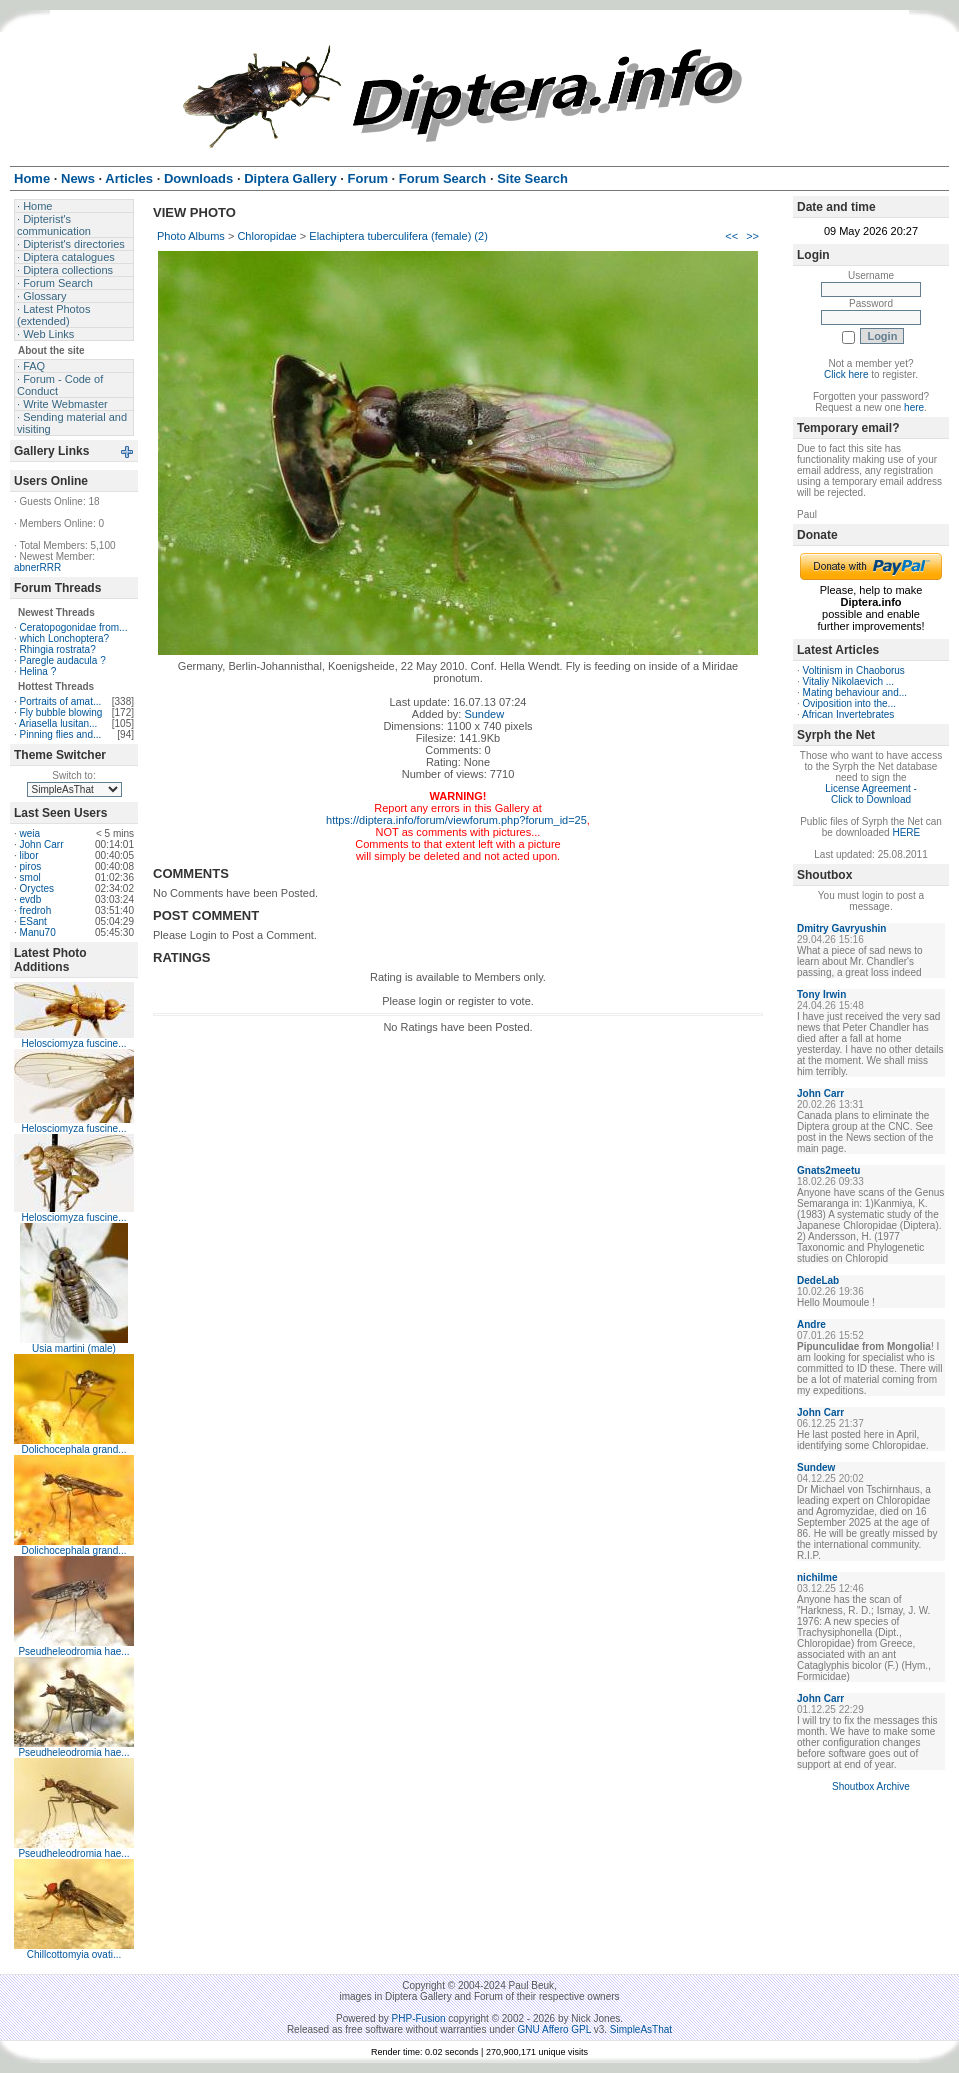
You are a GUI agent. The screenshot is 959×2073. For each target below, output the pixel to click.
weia (30, 833)
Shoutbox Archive (871, 1786)
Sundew (484, 714)
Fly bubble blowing (61, 712)
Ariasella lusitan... (58, 723)
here (914, 407)
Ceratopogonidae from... (74, 627)
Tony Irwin (821, 994)
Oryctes (37, 888)
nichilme (817, 1577)
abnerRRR (37, 567)
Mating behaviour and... (855, 692)
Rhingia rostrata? (58, 649)
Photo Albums (191, 236)
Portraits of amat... (61, 701)
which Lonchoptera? (65, 638)
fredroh (36, 910)
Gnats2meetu (828, 1170)
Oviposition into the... (849, 703)
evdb (31, 899)
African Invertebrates (848, 714)
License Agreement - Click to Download (871, 794)
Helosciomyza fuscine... (73, 1043)
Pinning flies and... (61, 734)
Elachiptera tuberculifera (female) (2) (398, 236)
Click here (846, 374)
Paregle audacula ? (63, 660)
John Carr (42, 844)
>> (752, 236)
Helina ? (38, 671)
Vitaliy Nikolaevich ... (849, 681)
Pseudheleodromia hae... (73, 1651)
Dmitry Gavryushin (841, 928)
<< (731, 236)
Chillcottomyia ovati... (74, 1954)
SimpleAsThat (641, 2029)
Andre (811, 1324)
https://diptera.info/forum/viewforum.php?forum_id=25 (456, 820)
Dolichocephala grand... (73, 1449)
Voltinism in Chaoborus (854, 670)
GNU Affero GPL (554, 2029)
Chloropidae (266, 236)
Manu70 (38, 932)
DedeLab (818, 1280)
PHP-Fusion (419, 2018)
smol (30, 877)
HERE (906, 832)
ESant (33, 921)
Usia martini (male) (74, 1348)
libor (29, 855)
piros (31, 866)
